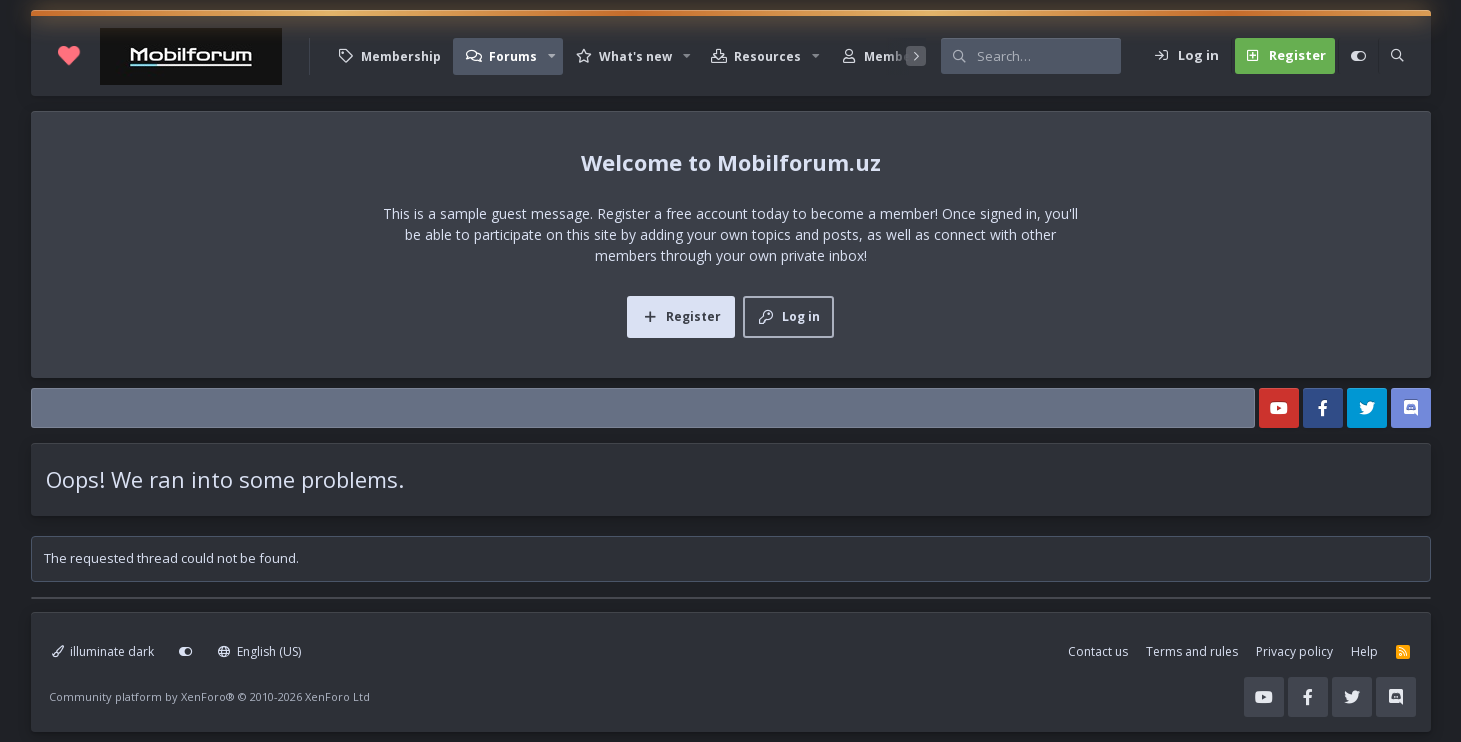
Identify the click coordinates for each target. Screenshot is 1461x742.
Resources (767, 56)
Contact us (1098, 651)
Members (894, 56)
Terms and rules (1192, 651)
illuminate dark (103, 651)
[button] (552, 56)
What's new (635, 56)
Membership (401, 56)
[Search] (1049, 56)
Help (1364, 651)
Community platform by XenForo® (209, 696)
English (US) (259, 651)
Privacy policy (1294, 651)
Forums (513, 56)
